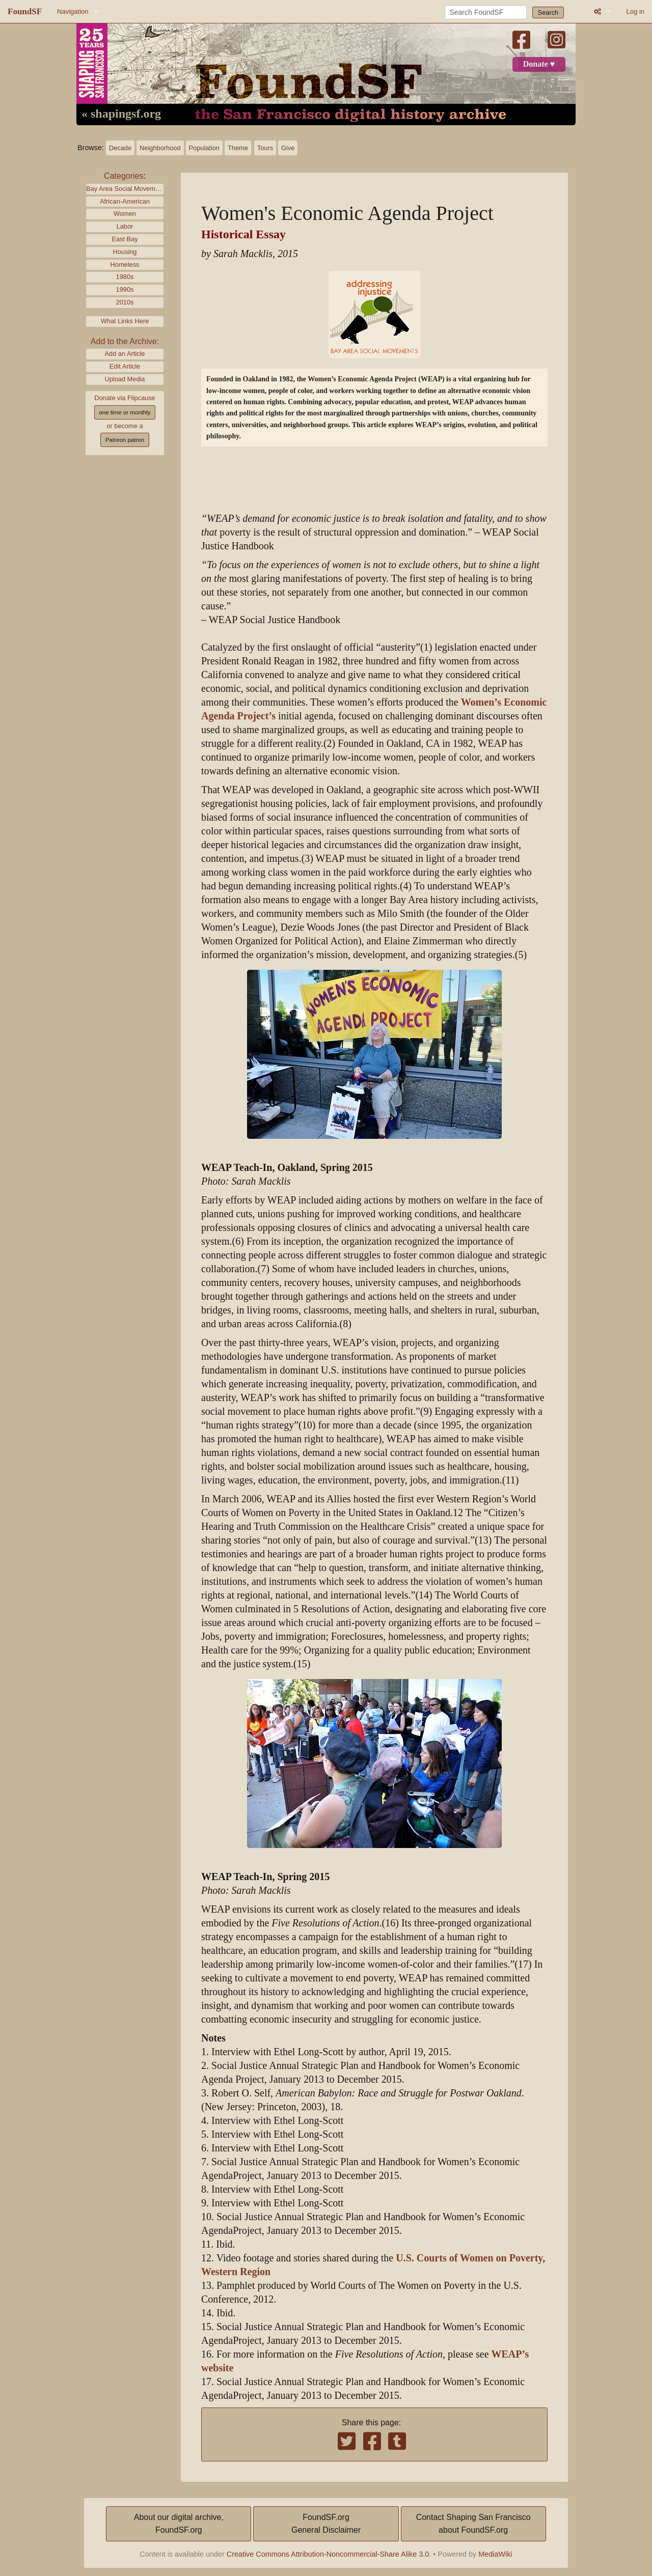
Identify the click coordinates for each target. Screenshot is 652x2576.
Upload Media (125, 379)
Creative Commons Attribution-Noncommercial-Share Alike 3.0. (329, 2554)
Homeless (125, 264)
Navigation (72, 11)
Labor (125, 226)
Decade (120, 148)
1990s (125, 289)
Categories (123, 176)
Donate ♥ (539, 64)
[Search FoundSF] (486, 12)
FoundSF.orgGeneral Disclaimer (326, 2524)
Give (287, 148)
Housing (125, 252)
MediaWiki (495, 2554)
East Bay (125, 239)
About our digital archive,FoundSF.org (179, 2524)
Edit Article (125, 366)
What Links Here (125, 321)
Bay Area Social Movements (125, 188)
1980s (125, 277)
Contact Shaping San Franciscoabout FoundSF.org (473, 2524)
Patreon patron (124, 440)
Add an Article (125, 353)
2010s (125, 302)
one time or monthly (124, 412)
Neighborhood (160, 148)
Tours (265, 148)
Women (125, 213)
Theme (238, 148)
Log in (635, 11)
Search (548, 12)
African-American (125, 201)
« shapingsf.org (121, 114)
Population (204, 148)
